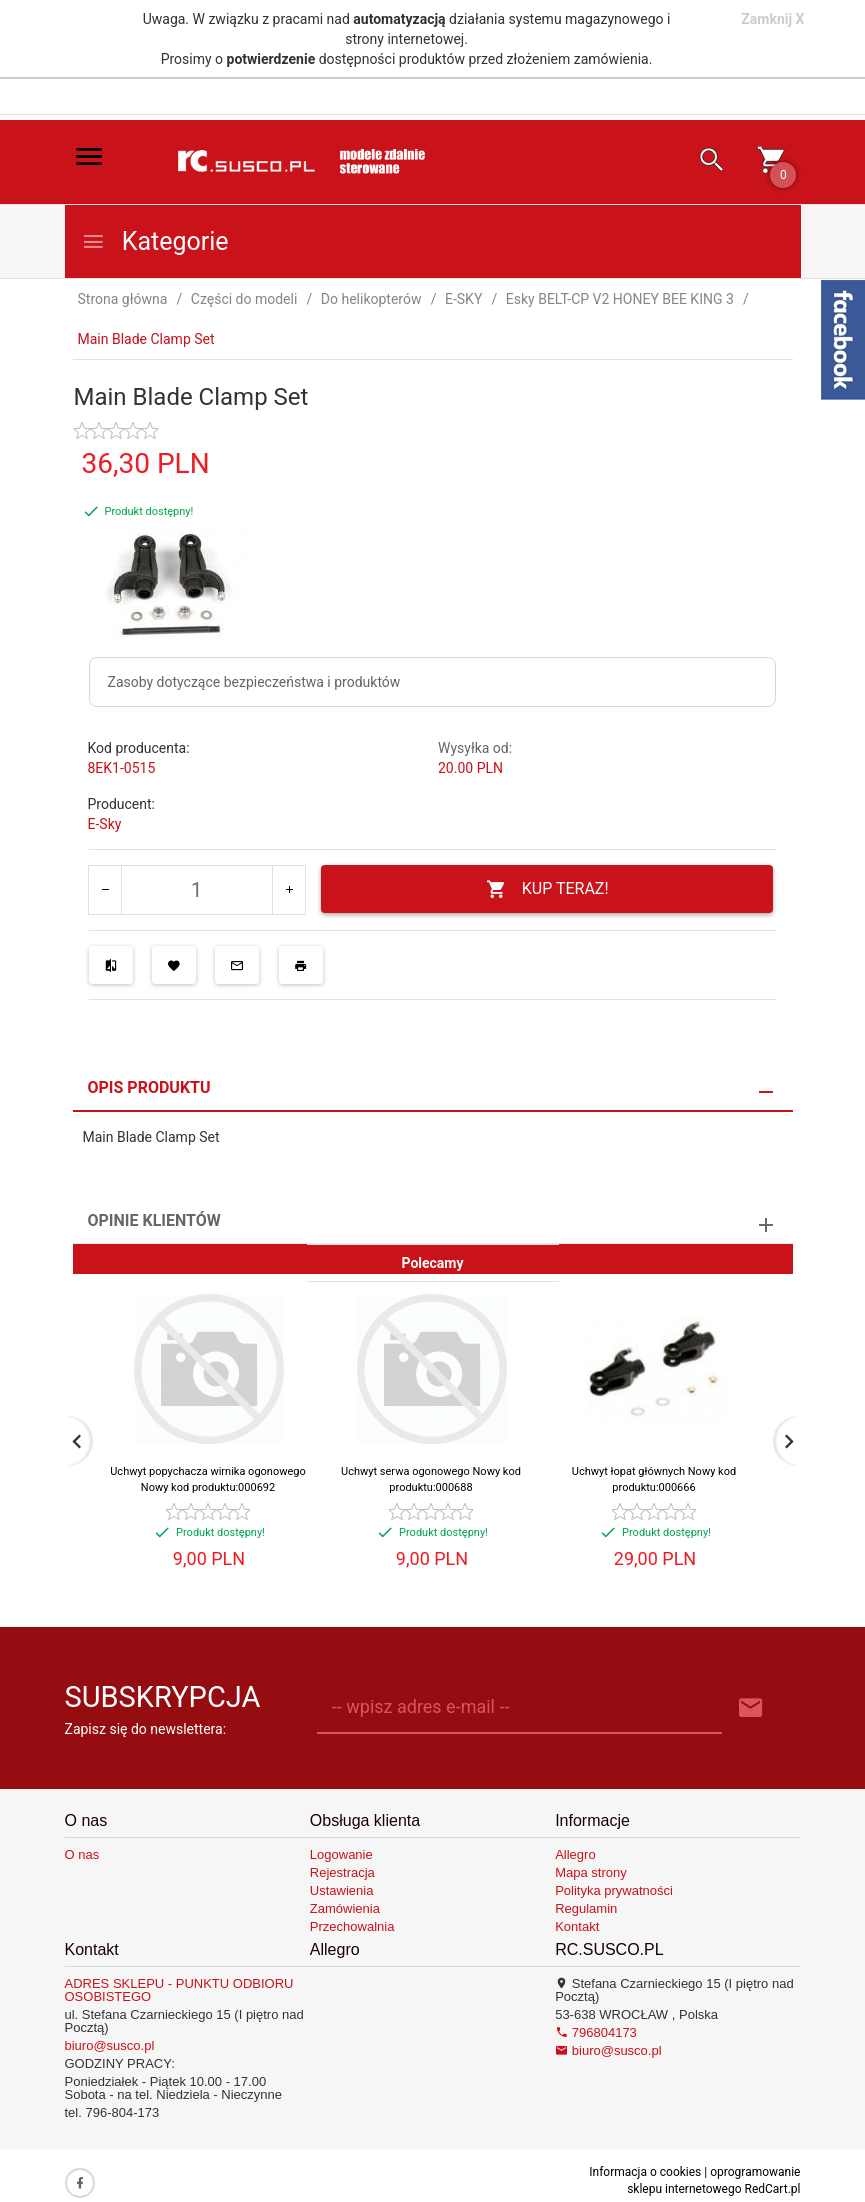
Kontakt (577, 1926)
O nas (82, 1854)
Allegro (575, 1854)
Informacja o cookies (645, 2172)
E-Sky (105, 824)
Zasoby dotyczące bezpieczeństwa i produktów (254, 682)
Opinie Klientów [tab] (154, 1220)
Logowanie (341, 1854)
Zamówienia (345, 1908)
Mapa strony (591, 1872)
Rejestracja (342, 1872)
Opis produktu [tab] (149, 1087)
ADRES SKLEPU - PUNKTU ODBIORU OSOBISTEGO (179, 1990)
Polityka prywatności (614, 1890)
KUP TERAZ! (547, 889)
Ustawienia (342, 1890)
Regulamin (586, 1908)
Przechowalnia (352, 1926)
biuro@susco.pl (110, 2045)
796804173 (596, 2032)
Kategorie (155, 241)
